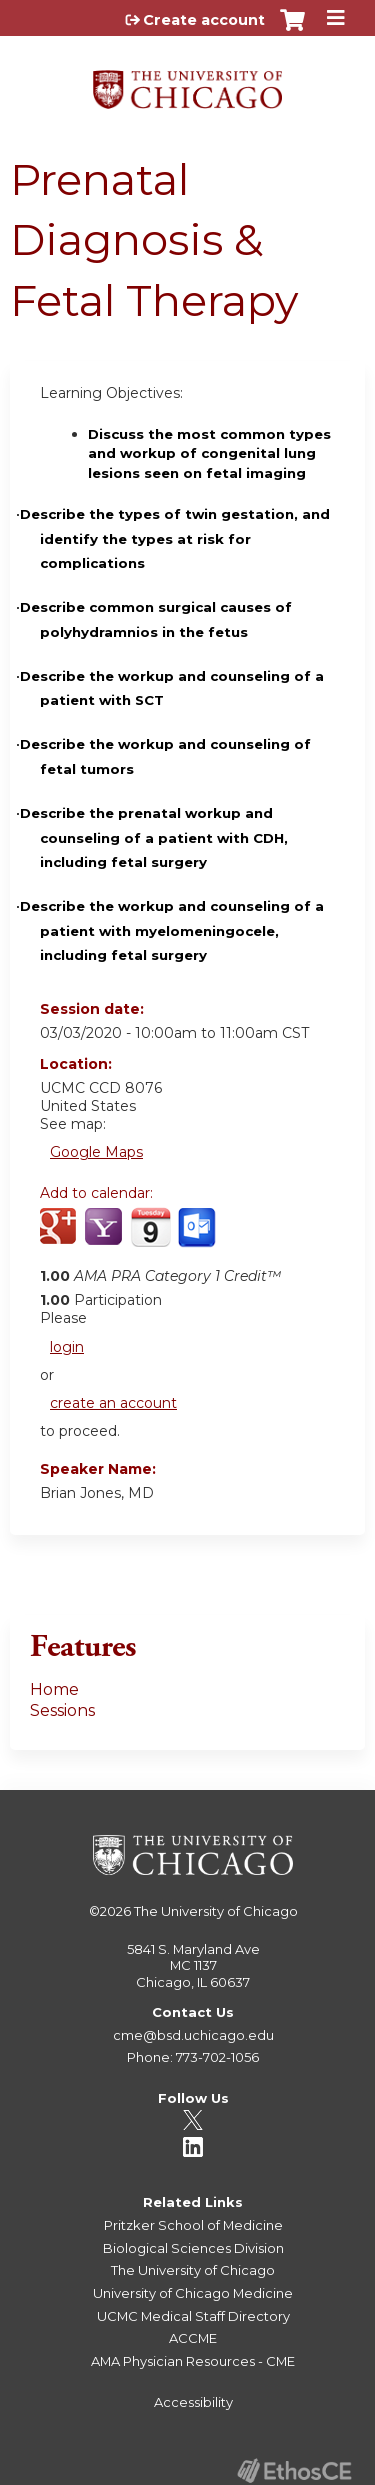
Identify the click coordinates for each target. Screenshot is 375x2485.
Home (54, 1689)
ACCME (193, 2338)
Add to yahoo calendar (105, 1238)
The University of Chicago (216, 1911)
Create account (204, 20)
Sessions (62, 1710)
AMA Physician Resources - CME (193, 2361)
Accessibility (193, 2402)
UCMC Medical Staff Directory (193, 2316)
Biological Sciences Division (193, 2248)
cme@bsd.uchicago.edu (193, 2035)
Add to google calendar (60, 1238)
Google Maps (96, 1152)
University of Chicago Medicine (193, 2293)
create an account (113, 1403)
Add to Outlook (198, 1238)
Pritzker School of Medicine (193, 2225)
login (67, 1347)
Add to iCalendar (150, 1237)
